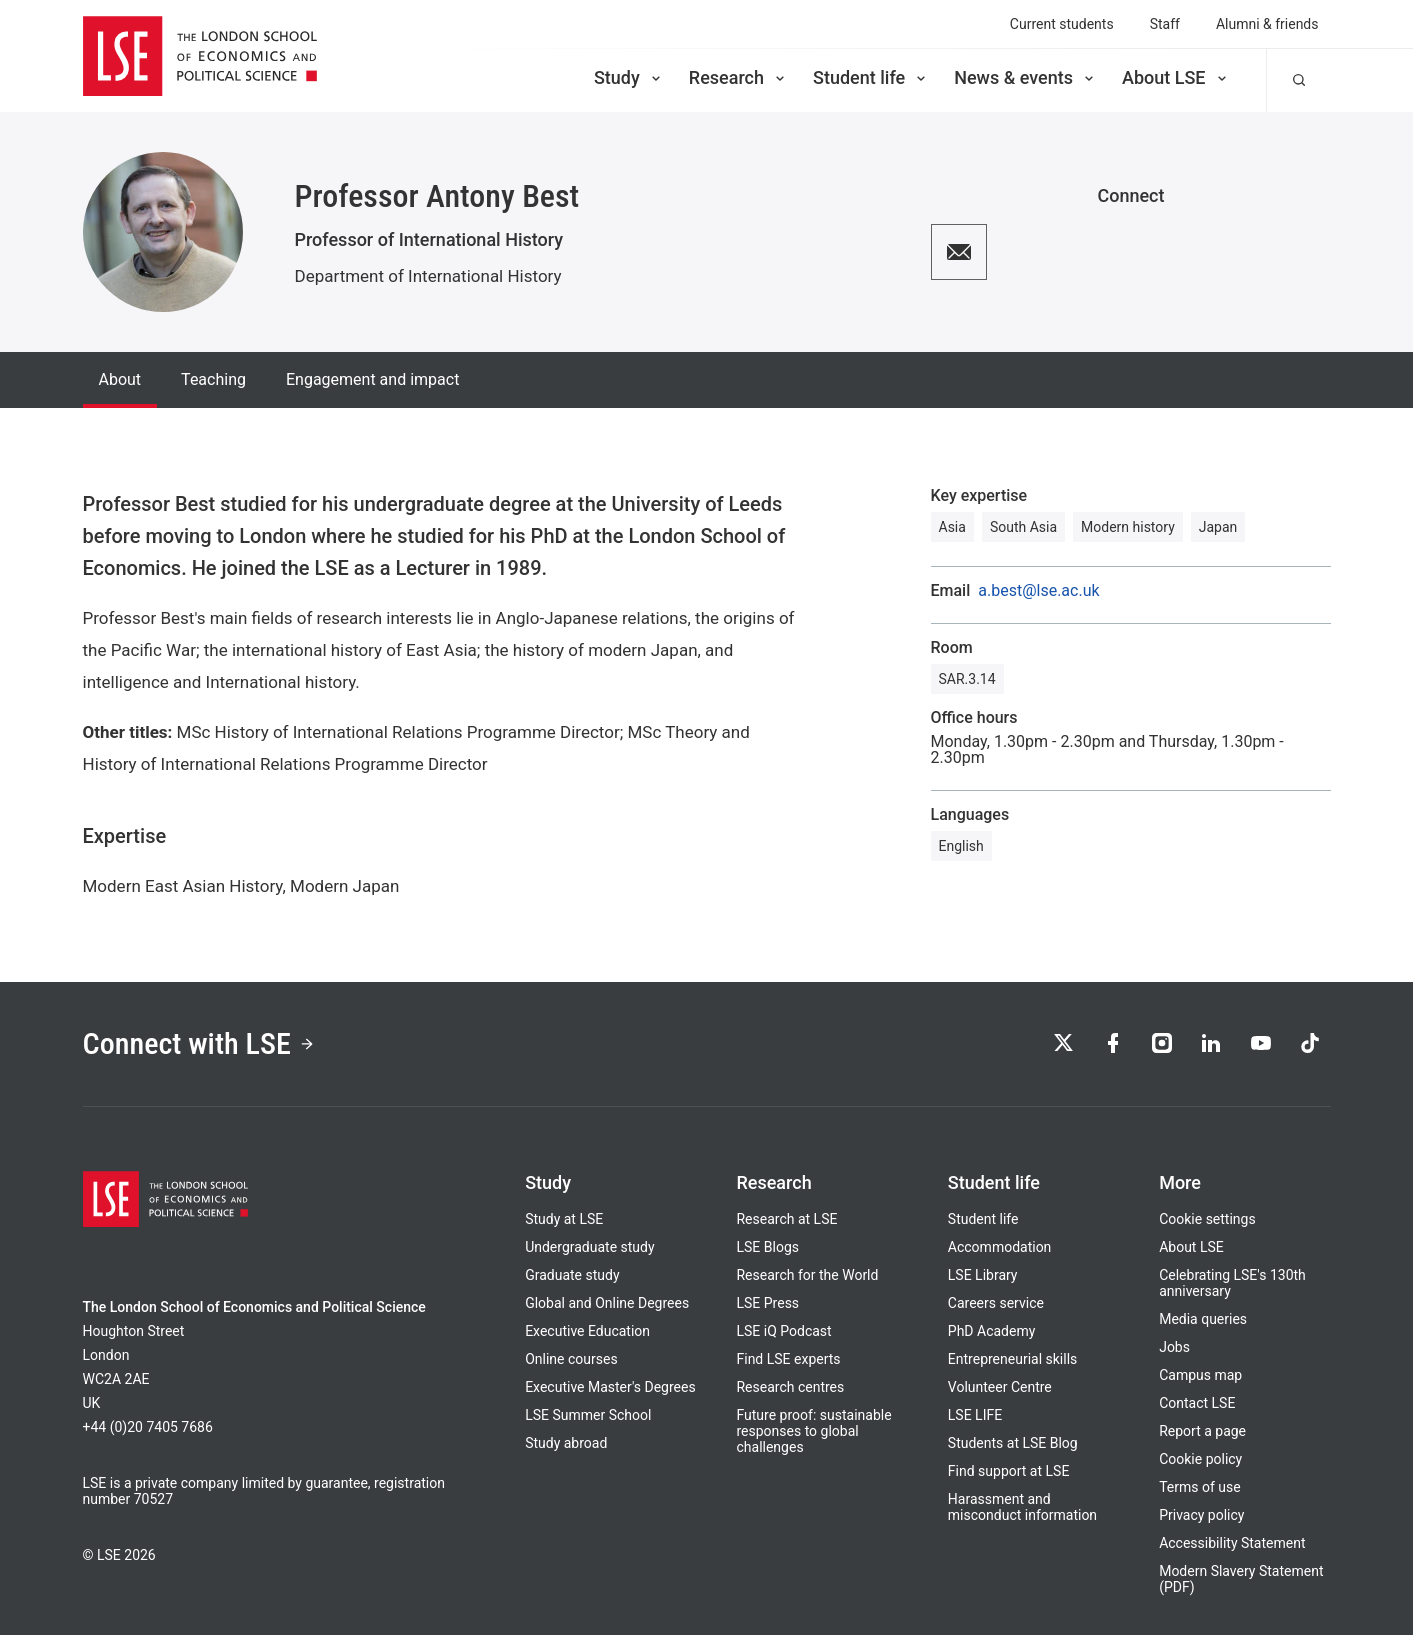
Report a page (1202, 1435)
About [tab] (120, 379)
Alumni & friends (1267, 24)
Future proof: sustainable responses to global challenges (813, 1435)
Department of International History (428, 276)
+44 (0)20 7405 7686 (148, 1431)
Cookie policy (1200, 1463)
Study (629, 77)
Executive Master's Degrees (610, 1391)
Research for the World (807, 1279)
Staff (1165, 24)
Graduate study (572, 1279)
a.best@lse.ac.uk (1038, 591)
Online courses (571, 1363)
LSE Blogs (767, 1251)
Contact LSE (1197, 1407)
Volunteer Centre (1000, 1391)
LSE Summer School (588, 1419)
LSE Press (767, 1307)
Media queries (1203, 1323)
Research (738, 77)
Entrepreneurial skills (1012, 1363)
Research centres (790, 1391)
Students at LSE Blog (1013, 1447)
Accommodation (1000, 1251)
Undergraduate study (589, 1251)
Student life (871, 77)
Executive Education (587, 1335)
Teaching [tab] (213, 379)
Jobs (1174, 1351)
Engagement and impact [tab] (372, 379)
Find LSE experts (788, 1363)
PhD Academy (992, 1335)
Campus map (1200, 1379)
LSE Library (983, 1279)
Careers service (996, 1307)
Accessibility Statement (1232, 1547)
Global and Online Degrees (607, 1307)
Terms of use (1200, 1491)
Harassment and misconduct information (1022, 1511)
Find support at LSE (1009, 1475)
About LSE (1176, 77)
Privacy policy (1201, 1519)
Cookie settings (1207, 1223)
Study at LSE (564, 1223)
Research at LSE (786, 1223)
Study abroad (566, 1447)
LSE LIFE (975, 1419)
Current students (1062, 24)
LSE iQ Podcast (783, 1335)
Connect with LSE (205, 1046)
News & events (1025, 77)
